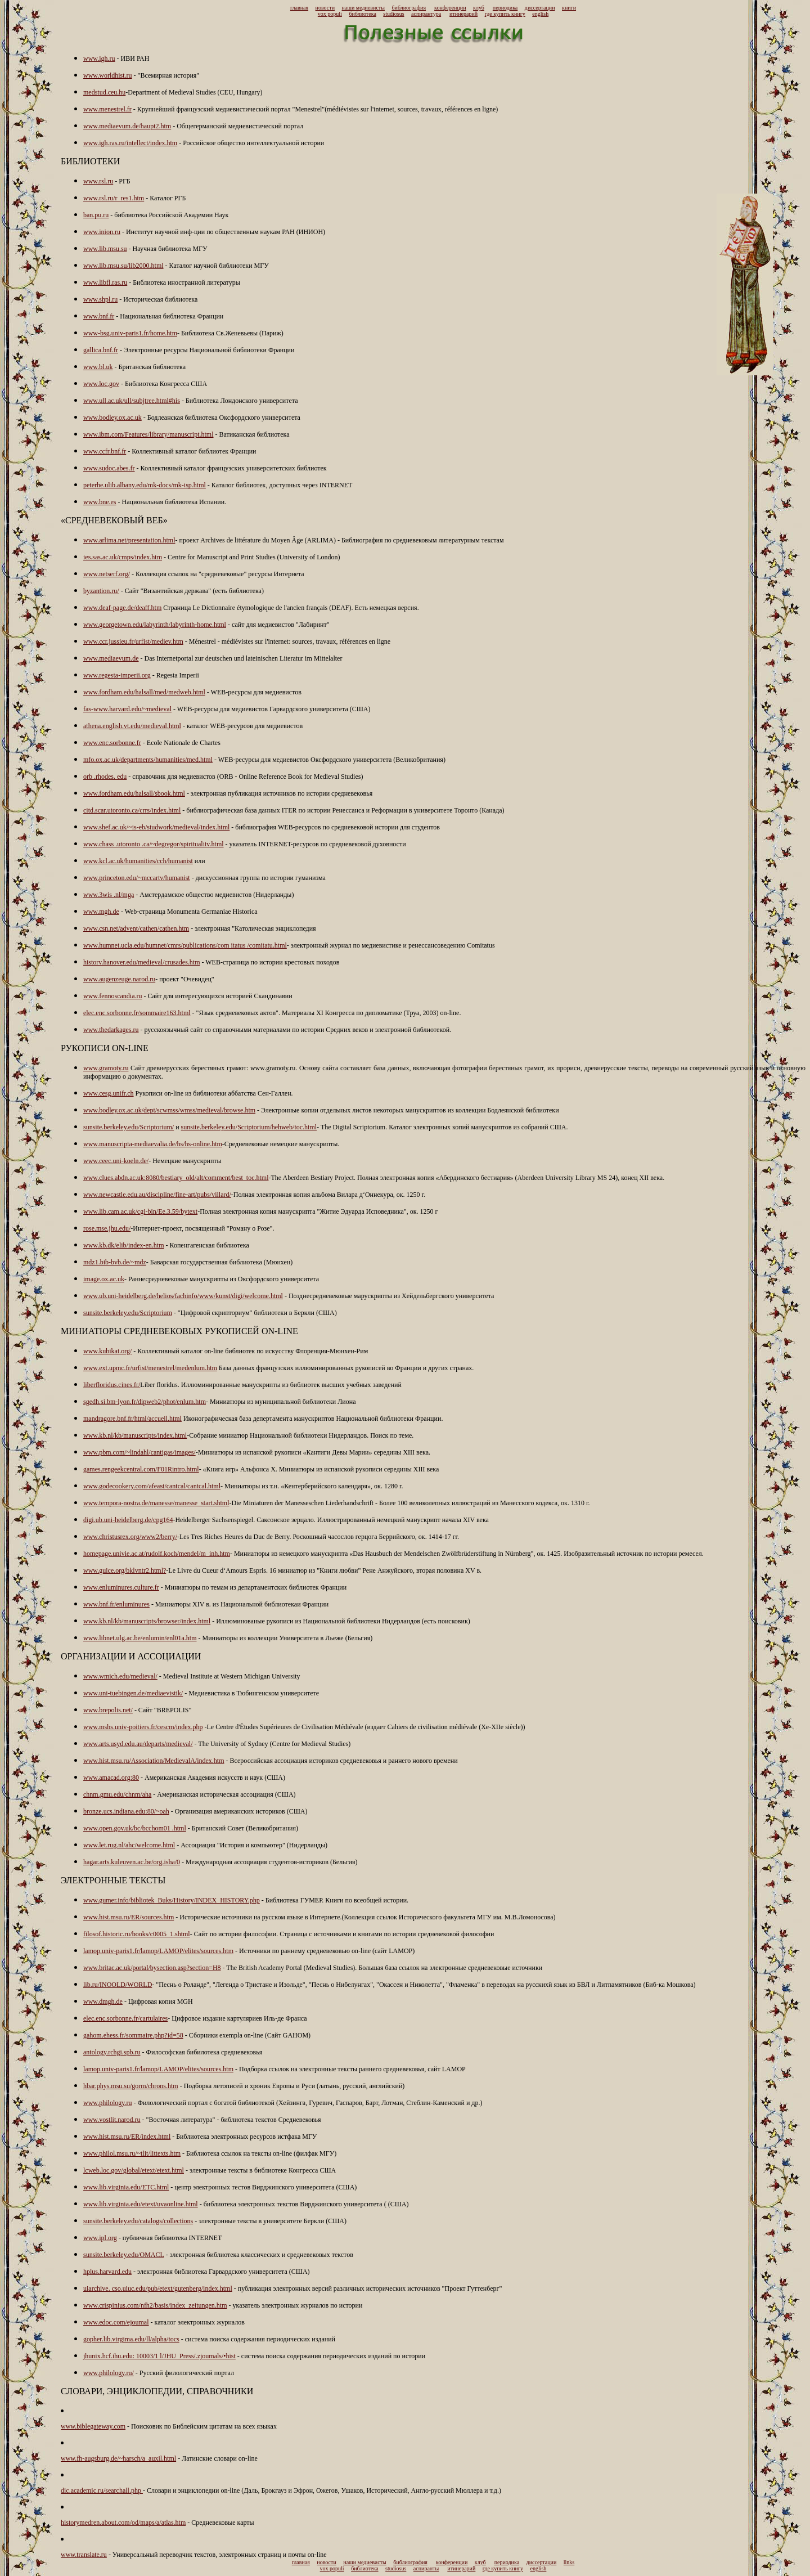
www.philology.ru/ (108, 2373)
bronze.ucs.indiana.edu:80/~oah (126, 1811)
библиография (409, 8)
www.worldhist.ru (107, 75)
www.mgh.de (101, 911)
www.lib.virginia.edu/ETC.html (126, 2187)
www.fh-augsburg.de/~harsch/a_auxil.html (118, 2458)
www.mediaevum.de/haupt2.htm (127, 126)
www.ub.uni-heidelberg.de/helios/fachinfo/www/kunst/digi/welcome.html (183, 1296)
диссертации (540, 8)
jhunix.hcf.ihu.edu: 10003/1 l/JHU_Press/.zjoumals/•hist (159, 2356)
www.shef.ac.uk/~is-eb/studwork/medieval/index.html (156, 827)
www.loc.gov (101, 384)
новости (325, 8)
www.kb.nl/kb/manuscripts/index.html (135, 1435)
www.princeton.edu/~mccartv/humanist (136, 878)
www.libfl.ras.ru (105, 282)
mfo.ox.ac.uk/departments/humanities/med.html (148, 760)
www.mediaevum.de (111, 658)
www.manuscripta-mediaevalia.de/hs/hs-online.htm (152, 1144)
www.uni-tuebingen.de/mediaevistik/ (133, 1693)
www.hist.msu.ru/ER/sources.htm (128, 1917)
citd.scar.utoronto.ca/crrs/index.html (132, 810)
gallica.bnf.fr (100, 350)
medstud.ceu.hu (104, 92)
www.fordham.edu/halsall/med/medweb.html (144, 692)
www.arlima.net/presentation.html (129, 540)
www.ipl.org (100, 2238)
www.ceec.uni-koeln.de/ (115, 1161)
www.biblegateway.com (93, 2426)
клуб (478, 8)
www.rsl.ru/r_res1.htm (113, 198)
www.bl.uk (98, 367)
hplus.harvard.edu (107, 2272)
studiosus (393, 14)
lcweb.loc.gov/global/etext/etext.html (133, 2170)
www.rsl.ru (98, 181)
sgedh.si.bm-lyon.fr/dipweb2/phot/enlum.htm (144, 1402)
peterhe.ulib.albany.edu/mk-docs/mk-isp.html (144, 485)
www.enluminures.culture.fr (121, 1587)
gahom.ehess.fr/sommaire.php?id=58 (133, 2035)
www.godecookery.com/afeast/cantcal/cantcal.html (151, 1486)
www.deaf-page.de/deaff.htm (122, 608)
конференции (450, 8)
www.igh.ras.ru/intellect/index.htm (130, 143)
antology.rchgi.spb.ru (112, 2052)
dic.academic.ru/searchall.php (102, 2490)
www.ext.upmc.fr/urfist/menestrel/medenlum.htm (150, 1368)
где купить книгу (505, 14)
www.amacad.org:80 (111, 1777)
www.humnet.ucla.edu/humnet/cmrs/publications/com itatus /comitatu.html (185, 945)
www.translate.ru (84, 2555)
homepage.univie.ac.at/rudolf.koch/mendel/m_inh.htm (156, 1554)
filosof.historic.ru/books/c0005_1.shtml (136, 1934)
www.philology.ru (107, 2103)
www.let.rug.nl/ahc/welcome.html (129, 1845)
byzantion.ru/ (101, 591)
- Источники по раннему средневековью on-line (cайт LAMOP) (324, 1951)
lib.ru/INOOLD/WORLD (117, 1985)
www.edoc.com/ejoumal (116, 2322)
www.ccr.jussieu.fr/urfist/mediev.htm (133, 641)
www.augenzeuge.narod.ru (119, 979)
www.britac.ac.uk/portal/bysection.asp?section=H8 (152, 1968)
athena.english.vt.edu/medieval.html (132, 726)
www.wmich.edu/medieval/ (120, 1676)
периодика (505, 8)
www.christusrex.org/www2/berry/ (130, 1537)
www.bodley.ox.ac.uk (112, 417)
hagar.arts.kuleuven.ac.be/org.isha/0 (131, 1862)
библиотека (362, 14)
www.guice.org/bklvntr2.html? (124, 1570)
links (569, 2562)
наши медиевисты (363, 8)
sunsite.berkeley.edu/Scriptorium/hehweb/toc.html (249, 1127)
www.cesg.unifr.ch (108, 1093)
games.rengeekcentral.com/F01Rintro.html (141, 1469)
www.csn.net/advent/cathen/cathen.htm (136, 928)
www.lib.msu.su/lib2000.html (123, 266)
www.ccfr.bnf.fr (104, 451)
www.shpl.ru (100, 299)
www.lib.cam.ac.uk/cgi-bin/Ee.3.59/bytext (140, 1211)
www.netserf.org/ (106, 574)
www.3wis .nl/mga (108, 895)
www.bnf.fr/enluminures (116, 1604)
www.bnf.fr (98, 316)
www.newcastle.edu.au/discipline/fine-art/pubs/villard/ (157, 1195)
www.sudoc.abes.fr (109, 468)
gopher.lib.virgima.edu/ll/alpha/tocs (131, 2339)
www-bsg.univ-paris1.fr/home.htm (130, 333)
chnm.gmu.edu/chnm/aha (117, 1794)
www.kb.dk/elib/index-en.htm (123, 1245)
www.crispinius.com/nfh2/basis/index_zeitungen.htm (155, 2305)
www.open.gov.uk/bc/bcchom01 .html (134, 1828)
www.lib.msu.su (105, 249)
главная (299, 8)
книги (569, 8)
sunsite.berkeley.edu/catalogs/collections (138, 2221)
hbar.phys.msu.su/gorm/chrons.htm (130, 2086)
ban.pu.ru (96, 215)
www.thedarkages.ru (111, 1030)
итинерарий (463, 14)
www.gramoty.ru (105, 1068)
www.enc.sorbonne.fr (112, 743)
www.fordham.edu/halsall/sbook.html (134, 793)
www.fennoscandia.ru (112, 996)
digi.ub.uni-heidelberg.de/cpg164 (128, 1520)
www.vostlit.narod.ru (112, 2120)
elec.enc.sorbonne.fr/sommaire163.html (137, 1013)
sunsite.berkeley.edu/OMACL (123, 2255)
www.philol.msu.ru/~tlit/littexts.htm (132, 2153)
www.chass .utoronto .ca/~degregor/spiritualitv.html (153, 844)
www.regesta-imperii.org (117, 675)
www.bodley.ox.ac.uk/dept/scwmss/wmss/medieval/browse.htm (169, 1110)
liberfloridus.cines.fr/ (111, 1385)
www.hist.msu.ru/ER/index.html (126, 2136)
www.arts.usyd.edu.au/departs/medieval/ (138, 1744)
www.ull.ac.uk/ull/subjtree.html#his (131, 401)
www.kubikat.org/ (107, 1351)
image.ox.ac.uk (103, 1279)
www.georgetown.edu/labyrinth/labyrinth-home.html (154, 625)
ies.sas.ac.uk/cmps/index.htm (122, 557)
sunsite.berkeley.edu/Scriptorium (127, 1313)
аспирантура (426, 14)
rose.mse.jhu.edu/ (106, 1228)
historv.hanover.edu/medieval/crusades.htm (141, 962)
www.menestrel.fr (107, 109)
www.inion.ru (101, 232)
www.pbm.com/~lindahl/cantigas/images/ (139, 1452)
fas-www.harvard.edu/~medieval (127, 709)
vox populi (330, 14)
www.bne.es (99, 502)
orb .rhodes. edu (105, 776)
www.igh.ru (99, 58)
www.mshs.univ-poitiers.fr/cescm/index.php (143, 1727)
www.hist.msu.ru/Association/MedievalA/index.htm (153, 1761)
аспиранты (426, 2568)
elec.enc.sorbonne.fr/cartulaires (125, 2018)
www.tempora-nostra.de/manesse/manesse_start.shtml (156, 1503)
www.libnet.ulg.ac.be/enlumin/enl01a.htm (140, 1638)
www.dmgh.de (103, 2001)
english (540, 14)
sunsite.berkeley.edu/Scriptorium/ (128, 1127)
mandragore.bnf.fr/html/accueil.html (132, 1418)
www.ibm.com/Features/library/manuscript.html (148, 434)
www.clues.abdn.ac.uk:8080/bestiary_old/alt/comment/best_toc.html (175, 1178)
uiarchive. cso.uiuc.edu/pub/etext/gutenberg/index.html (157, 2288)
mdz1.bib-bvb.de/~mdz (114, 1262)
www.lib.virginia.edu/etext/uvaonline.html (140, 2204)
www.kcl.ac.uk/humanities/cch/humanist (138, 861)
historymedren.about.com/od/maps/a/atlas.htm (123, 2522)
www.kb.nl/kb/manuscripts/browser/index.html (146, 1621)
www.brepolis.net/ (108, 1710)
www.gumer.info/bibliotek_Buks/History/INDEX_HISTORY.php (171, 1900)
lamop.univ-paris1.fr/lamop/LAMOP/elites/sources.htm (158, 1951)
